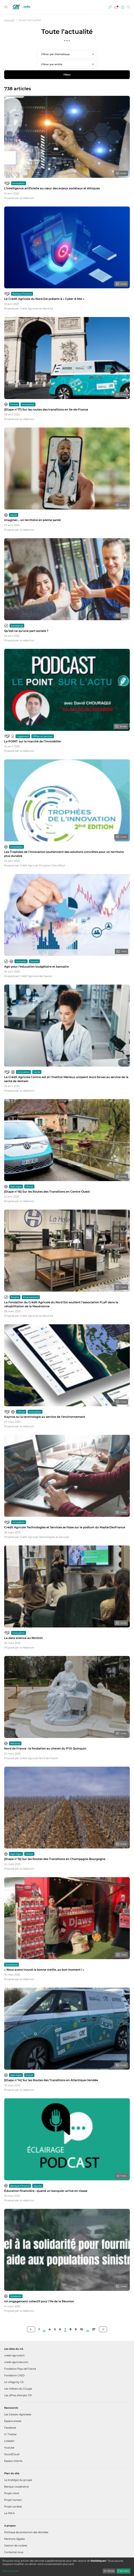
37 (93, 2329)
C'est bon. (123, 2571)
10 (81, 2329)
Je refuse (108, 2571)
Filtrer (67, 74)
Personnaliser (10, 2571)
